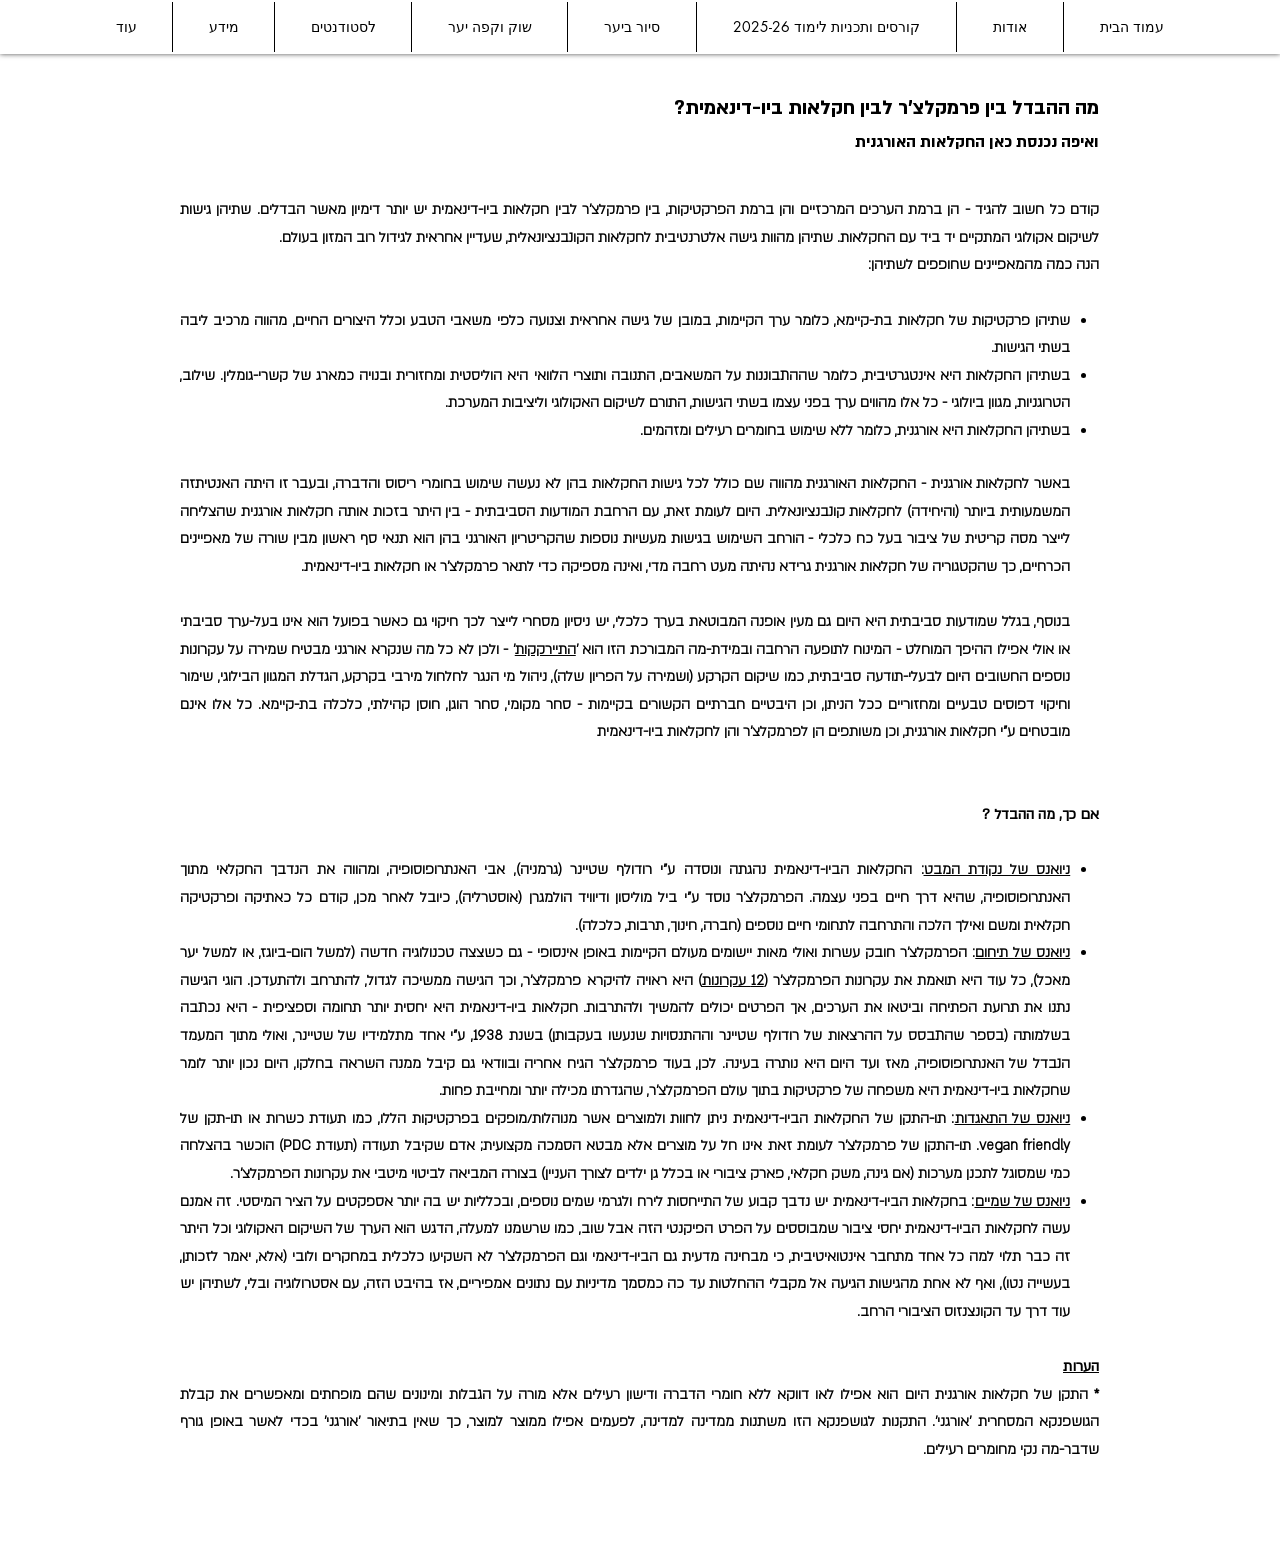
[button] (1009, 27)
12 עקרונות (733, 980)
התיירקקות (545, 649)
